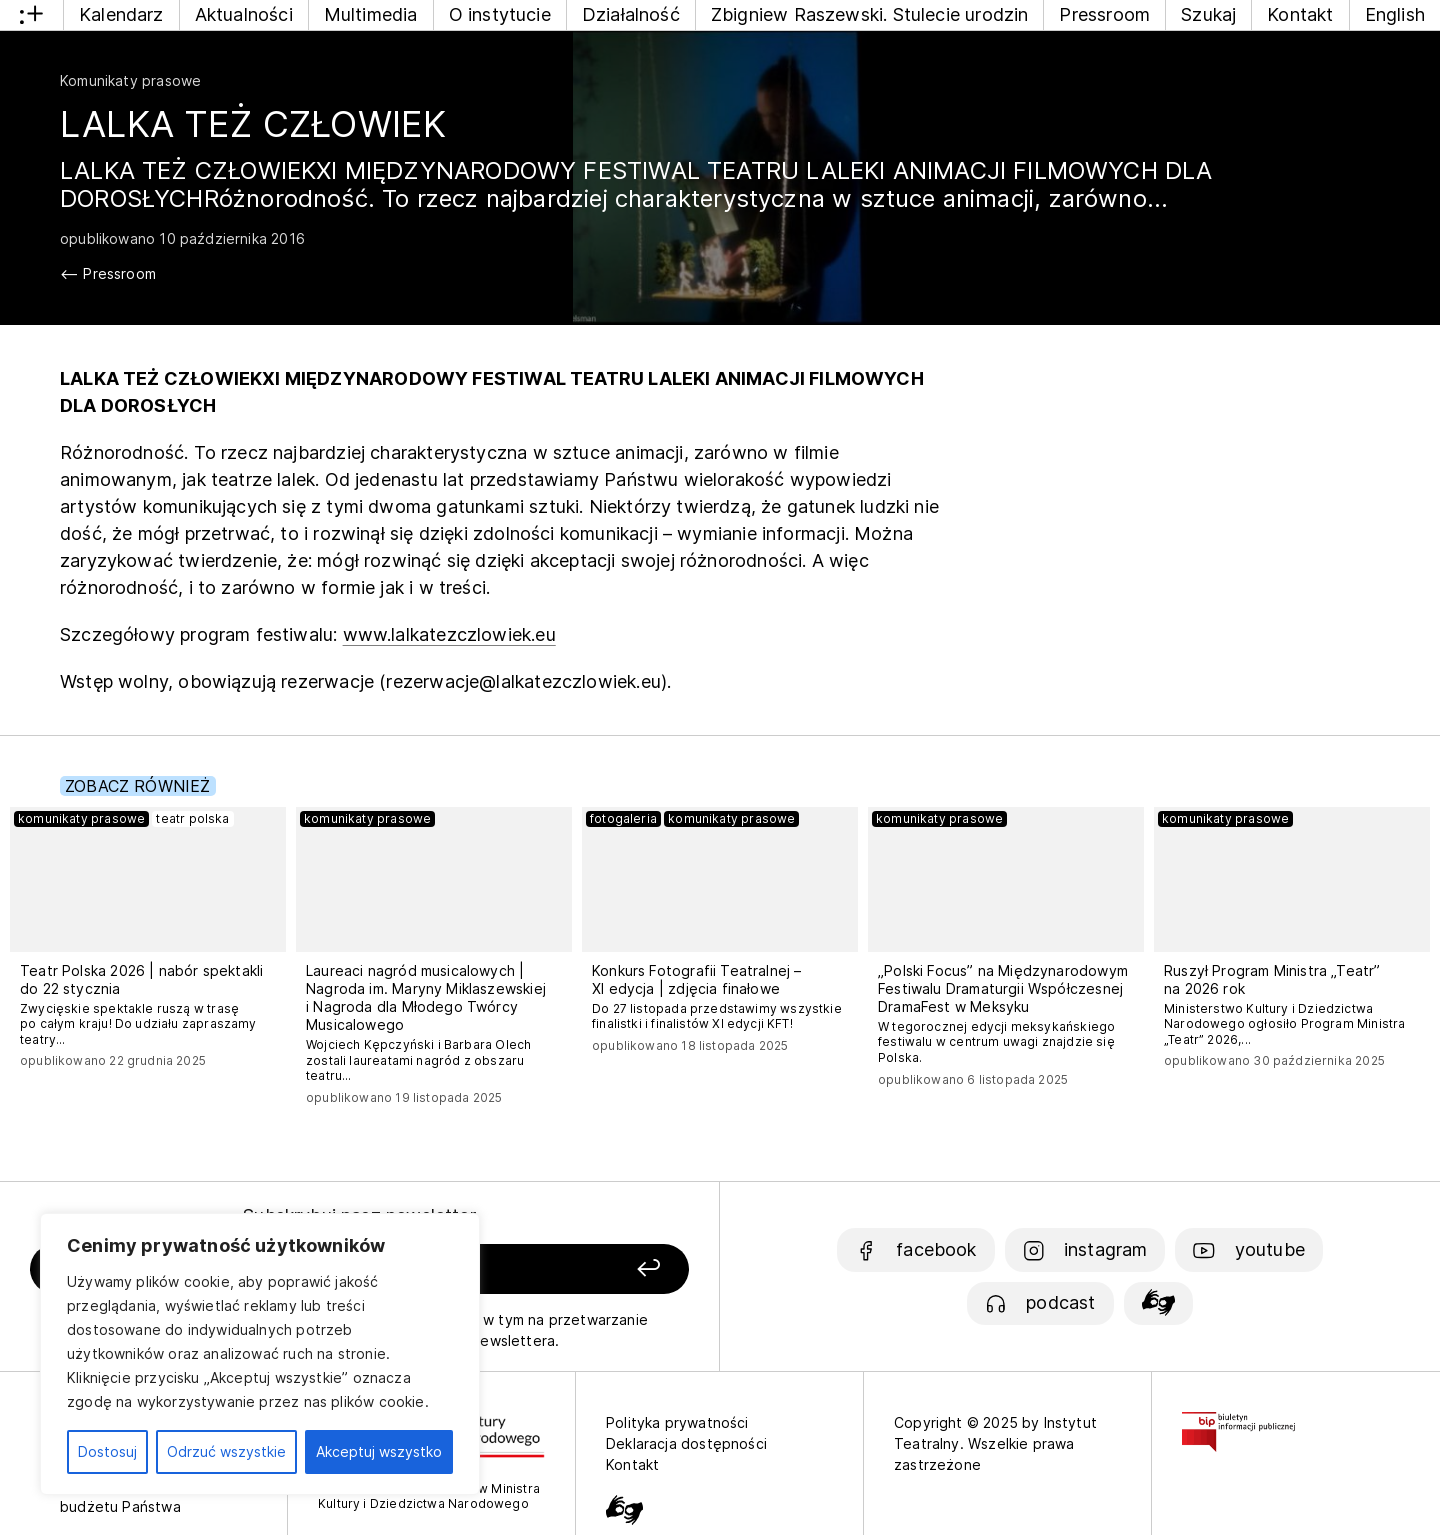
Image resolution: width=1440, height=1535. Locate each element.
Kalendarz (121, 14)
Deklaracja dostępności (686, 1443)
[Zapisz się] (561, 1269)
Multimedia (371, 14)
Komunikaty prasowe (130, 80)
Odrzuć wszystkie (226, 1451)
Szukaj (1208, 14)
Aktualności (244, 14)
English (1395, 14)
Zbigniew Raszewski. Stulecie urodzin (869, 14)
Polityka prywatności (677, 1422)
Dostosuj (107, 1451)
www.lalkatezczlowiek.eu (449, 634)
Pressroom (1104, 14)
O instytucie (500, 14)
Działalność (631, 14)
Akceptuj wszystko (379, 1451)
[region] (260, 1354)
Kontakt (1300, 14)
